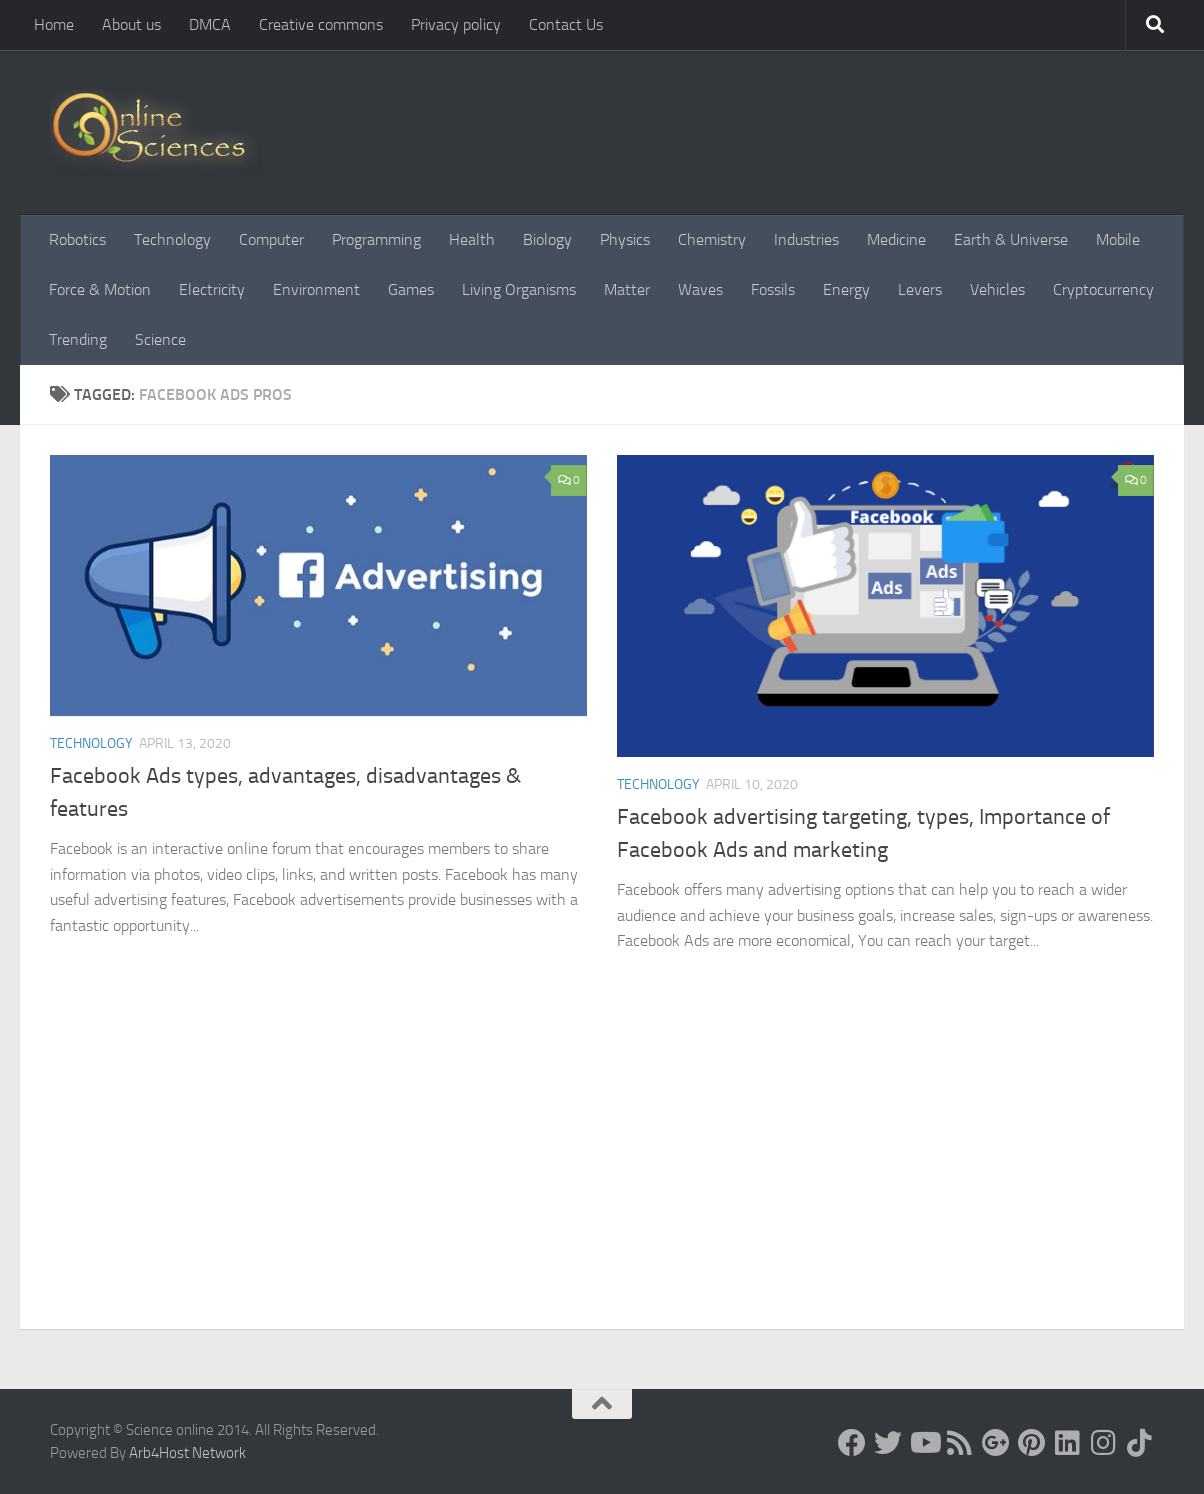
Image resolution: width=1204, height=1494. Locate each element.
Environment (316, 289)
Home (54, 24)
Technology (172, 239)
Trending (78, 339)
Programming (376, 239)
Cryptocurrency (1103, 289)
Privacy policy (456, 24)
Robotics (77, 239)
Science (160, 339)
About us (131, 24)
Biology (547, 239)
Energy (846, 289)
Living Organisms (519, 289)
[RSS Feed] (960, 1443)
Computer (271, 239)
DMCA (210, 24)
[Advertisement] (602, 1179)
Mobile (1118, 239)
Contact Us (566, 24)
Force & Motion (100, 289)
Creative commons (321, 24)
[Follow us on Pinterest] (1032, 1443)
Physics (625, 239)
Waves (700, 289)
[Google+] (996, 1443)
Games (411, 289)
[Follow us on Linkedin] (1068, 1443)
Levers (920, 289)
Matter (627, 289)
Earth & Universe (1011, 239)
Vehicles (997, 289)
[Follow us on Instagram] (1104, 1443)
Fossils (773, 289)
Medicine (896, 239)
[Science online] (852, 1443)
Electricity (212, 289)
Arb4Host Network (187, 1453)
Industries (806, 239)
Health (472, 239)
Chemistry (712, 239)
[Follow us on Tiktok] (1140, 1443)
